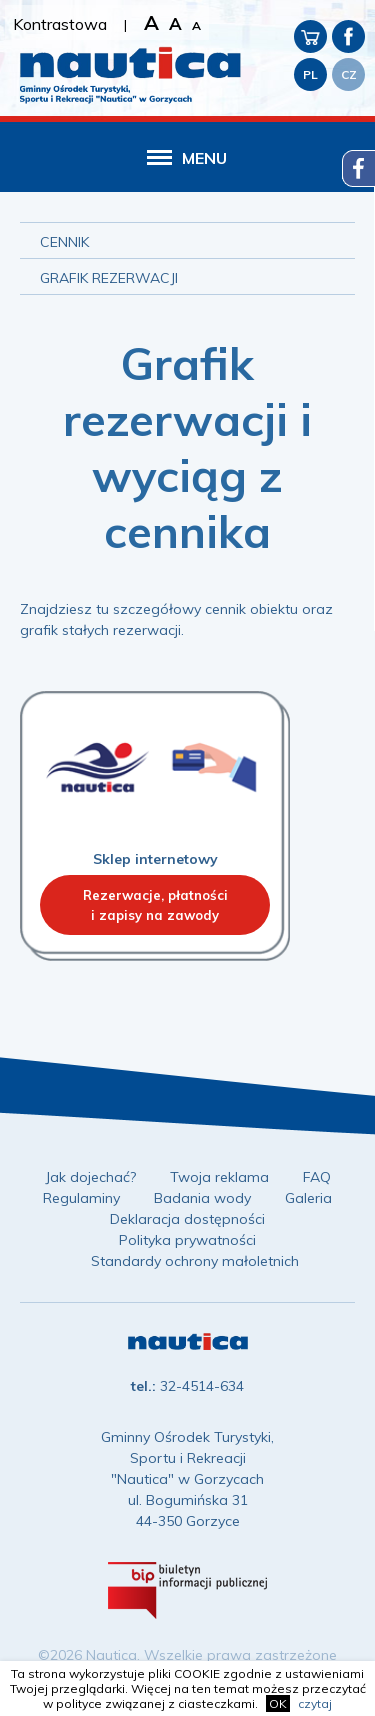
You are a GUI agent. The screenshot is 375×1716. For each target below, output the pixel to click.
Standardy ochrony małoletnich (195, 1261)
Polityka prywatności (187, 1240)
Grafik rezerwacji (109, 278)
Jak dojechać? (90, 1177)
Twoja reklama (219, 1177)
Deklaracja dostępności (187, 1219)
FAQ (317, 1177)
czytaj (315, 1703)
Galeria (308, 1198)
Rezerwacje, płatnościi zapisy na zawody (155, 905)
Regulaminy (81, 1198)
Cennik (64, 242)
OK (278, 1703)
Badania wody (202, 1198)
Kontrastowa (60, 24)
